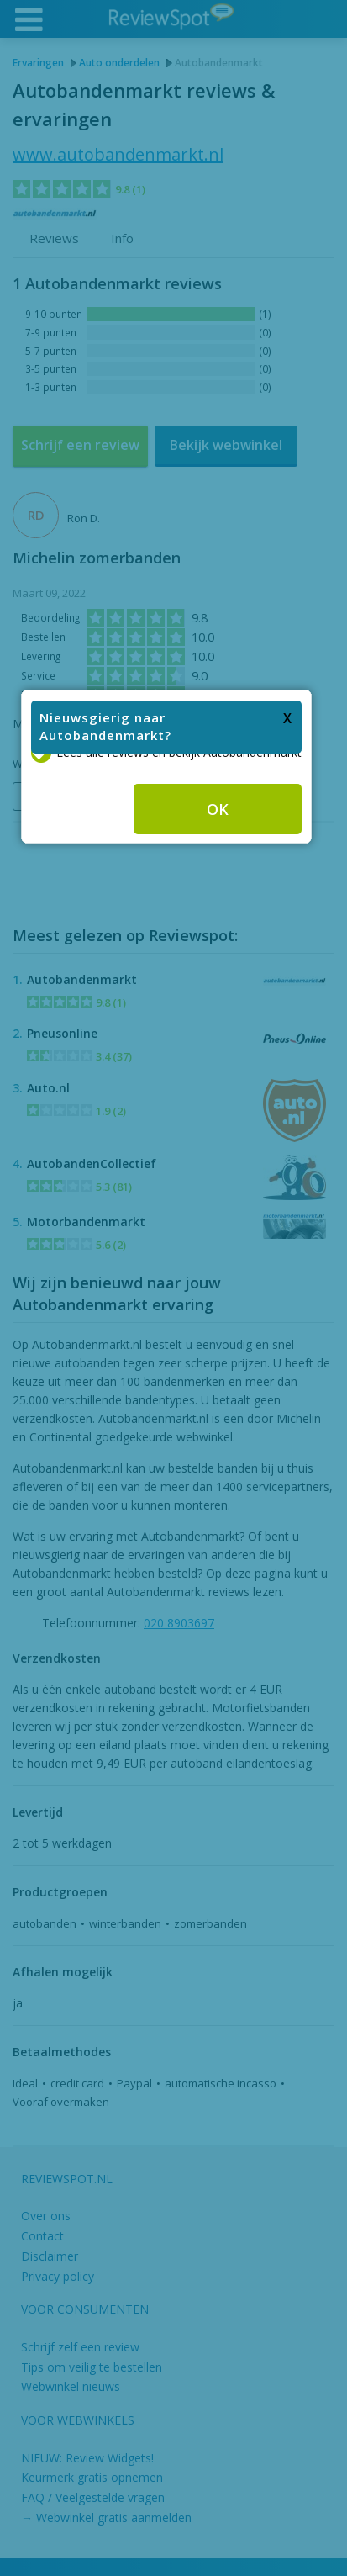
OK (225, 1274)
